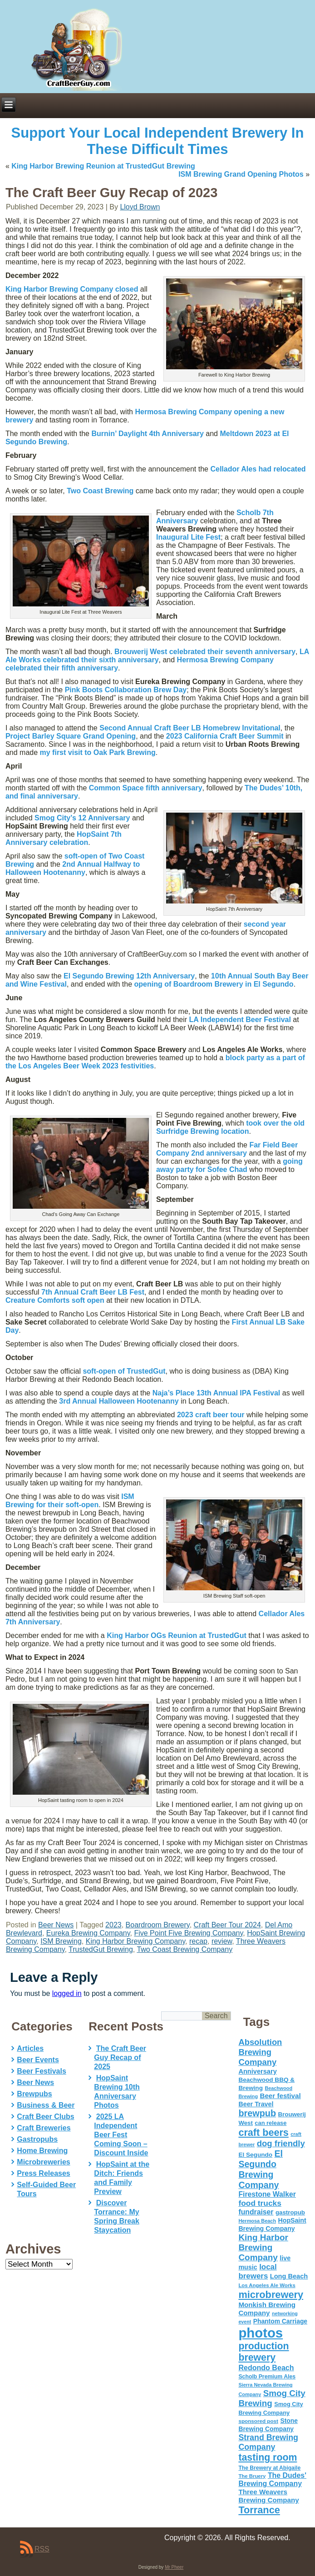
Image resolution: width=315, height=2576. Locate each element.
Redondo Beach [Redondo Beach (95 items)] (266, 2367)
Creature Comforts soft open (54, 1300)
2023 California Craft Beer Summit (225, 736)
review (222, 1941)
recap (198, 1941)
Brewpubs (34, 2094)
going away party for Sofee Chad (229, 1165)
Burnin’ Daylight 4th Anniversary (147, 433)
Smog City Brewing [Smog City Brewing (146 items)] (271, 2398)
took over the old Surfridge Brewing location (230, 1127)
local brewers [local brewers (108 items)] (257, 2271)
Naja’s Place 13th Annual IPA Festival (217, 1393)
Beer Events (38, 2060)
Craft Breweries (43, 2128)
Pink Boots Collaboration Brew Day (126, 690)
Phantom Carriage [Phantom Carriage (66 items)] (280, 2321)
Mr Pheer (174, 2567)
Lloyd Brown (140, 207)
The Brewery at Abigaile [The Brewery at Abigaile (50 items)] (269, 2468)
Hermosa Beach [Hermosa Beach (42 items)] (257, 2221)
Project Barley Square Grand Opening (70, 736)
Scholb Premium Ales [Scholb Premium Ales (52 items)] (266, 2376)
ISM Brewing (61, 1941)
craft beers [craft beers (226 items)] (263, 2132)
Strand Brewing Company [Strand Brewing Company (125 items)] (268, 2442)
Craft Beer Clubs (45, 2116)
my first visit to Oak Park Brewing (98, 752)
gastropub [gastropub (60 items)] (290, 2212)
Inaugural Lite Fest (188, 537)
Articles (30, 2048)
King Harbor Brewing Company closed (71, 289)
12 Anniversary (82, 818)
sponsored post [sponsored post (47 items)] (258, 2421)
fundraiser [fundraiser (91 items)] (255, 2212)
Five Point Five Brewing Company (188, 1933)
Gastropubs (37, 2139)
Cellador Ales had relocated (257, 469)
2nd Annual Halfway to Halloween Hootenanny (72, 868)
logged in (67, 1993)
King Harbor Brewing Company (135, 1941)
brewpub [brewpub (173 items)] (257, 2113)
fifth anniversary (145, 788)
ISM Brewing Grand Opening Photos (241, 174)
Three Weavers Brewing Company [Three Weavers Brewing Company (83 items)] (268, 2496)
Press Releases (43, 2173)
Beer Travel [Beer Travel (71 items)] (255, 2104)
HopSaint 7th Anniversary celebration (63, 838)
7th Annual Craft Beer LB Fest (92, 1292)
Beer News (56, 1925)
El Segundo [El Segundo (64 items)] (255, 2154)
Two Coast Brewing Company (184, 1949)
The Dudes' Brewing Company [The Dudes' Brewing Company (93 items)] (272, 2479)
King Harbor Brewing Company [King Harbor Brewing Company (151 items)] (263, 2247)
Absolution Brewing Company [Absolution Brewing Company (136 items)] (260, 2052)
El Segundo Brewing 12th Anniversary (129, 976)
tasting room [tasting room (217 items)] (267, 2457)
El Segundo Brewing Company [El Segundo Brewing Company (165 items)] (260, 2169)
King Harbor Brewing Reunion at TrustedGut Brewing (103, 166)
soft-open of (124, 1371)
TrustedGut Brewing (101, 1949)
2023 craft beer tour (211, 1415)
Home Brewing (42, 2150)
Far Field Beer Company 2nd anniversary (227, 1149)
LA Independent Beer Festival (240, 1019)
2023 (113, 1925)
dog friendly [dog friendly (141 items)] (281, 2143)
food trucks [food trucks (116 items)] (259, 2203)
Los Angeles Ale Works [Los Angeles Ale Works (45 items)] (266, 2285)
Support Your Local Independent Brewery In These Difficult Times (157, 141)
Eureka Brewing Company (88, 1933)
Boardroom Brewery (158, 1925)
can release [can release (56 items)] (270, 2122)
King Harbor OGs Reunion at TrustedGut (176, 1635)
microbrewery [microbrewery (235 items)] (270, 2294)
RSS (41, 2549)
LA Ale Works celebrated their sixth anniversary (157, 656)
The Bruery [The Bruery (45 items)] (252, 2476)
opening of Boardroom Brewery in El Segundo (214, 984)
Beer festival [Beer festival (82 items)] (280, 2096)
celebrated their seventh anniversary (204, 651)
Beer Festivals (41, 2071)
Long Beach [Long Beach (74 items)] (289, 2276)
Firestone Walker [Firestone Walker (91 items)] (266, 2194)
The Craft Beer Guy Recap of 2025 (120, 2057)
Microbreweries (43, 2162)
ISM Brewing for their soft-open (69, 1501)
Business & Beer (45, 2105)
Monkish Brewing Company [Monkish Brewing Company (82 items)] (266, 2309)
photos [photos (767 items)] (260, 2332)
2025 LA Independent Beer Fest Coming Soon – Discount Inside (121, 2135)
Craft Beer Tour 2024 (227, 1925)
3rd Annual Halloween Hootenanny (118, 1401)
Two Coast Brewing (100, 491)
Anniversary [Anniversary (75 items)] (257, 2071)
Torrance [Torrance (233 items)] (259, 2510)
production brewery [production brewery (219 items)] (263, 2352)
